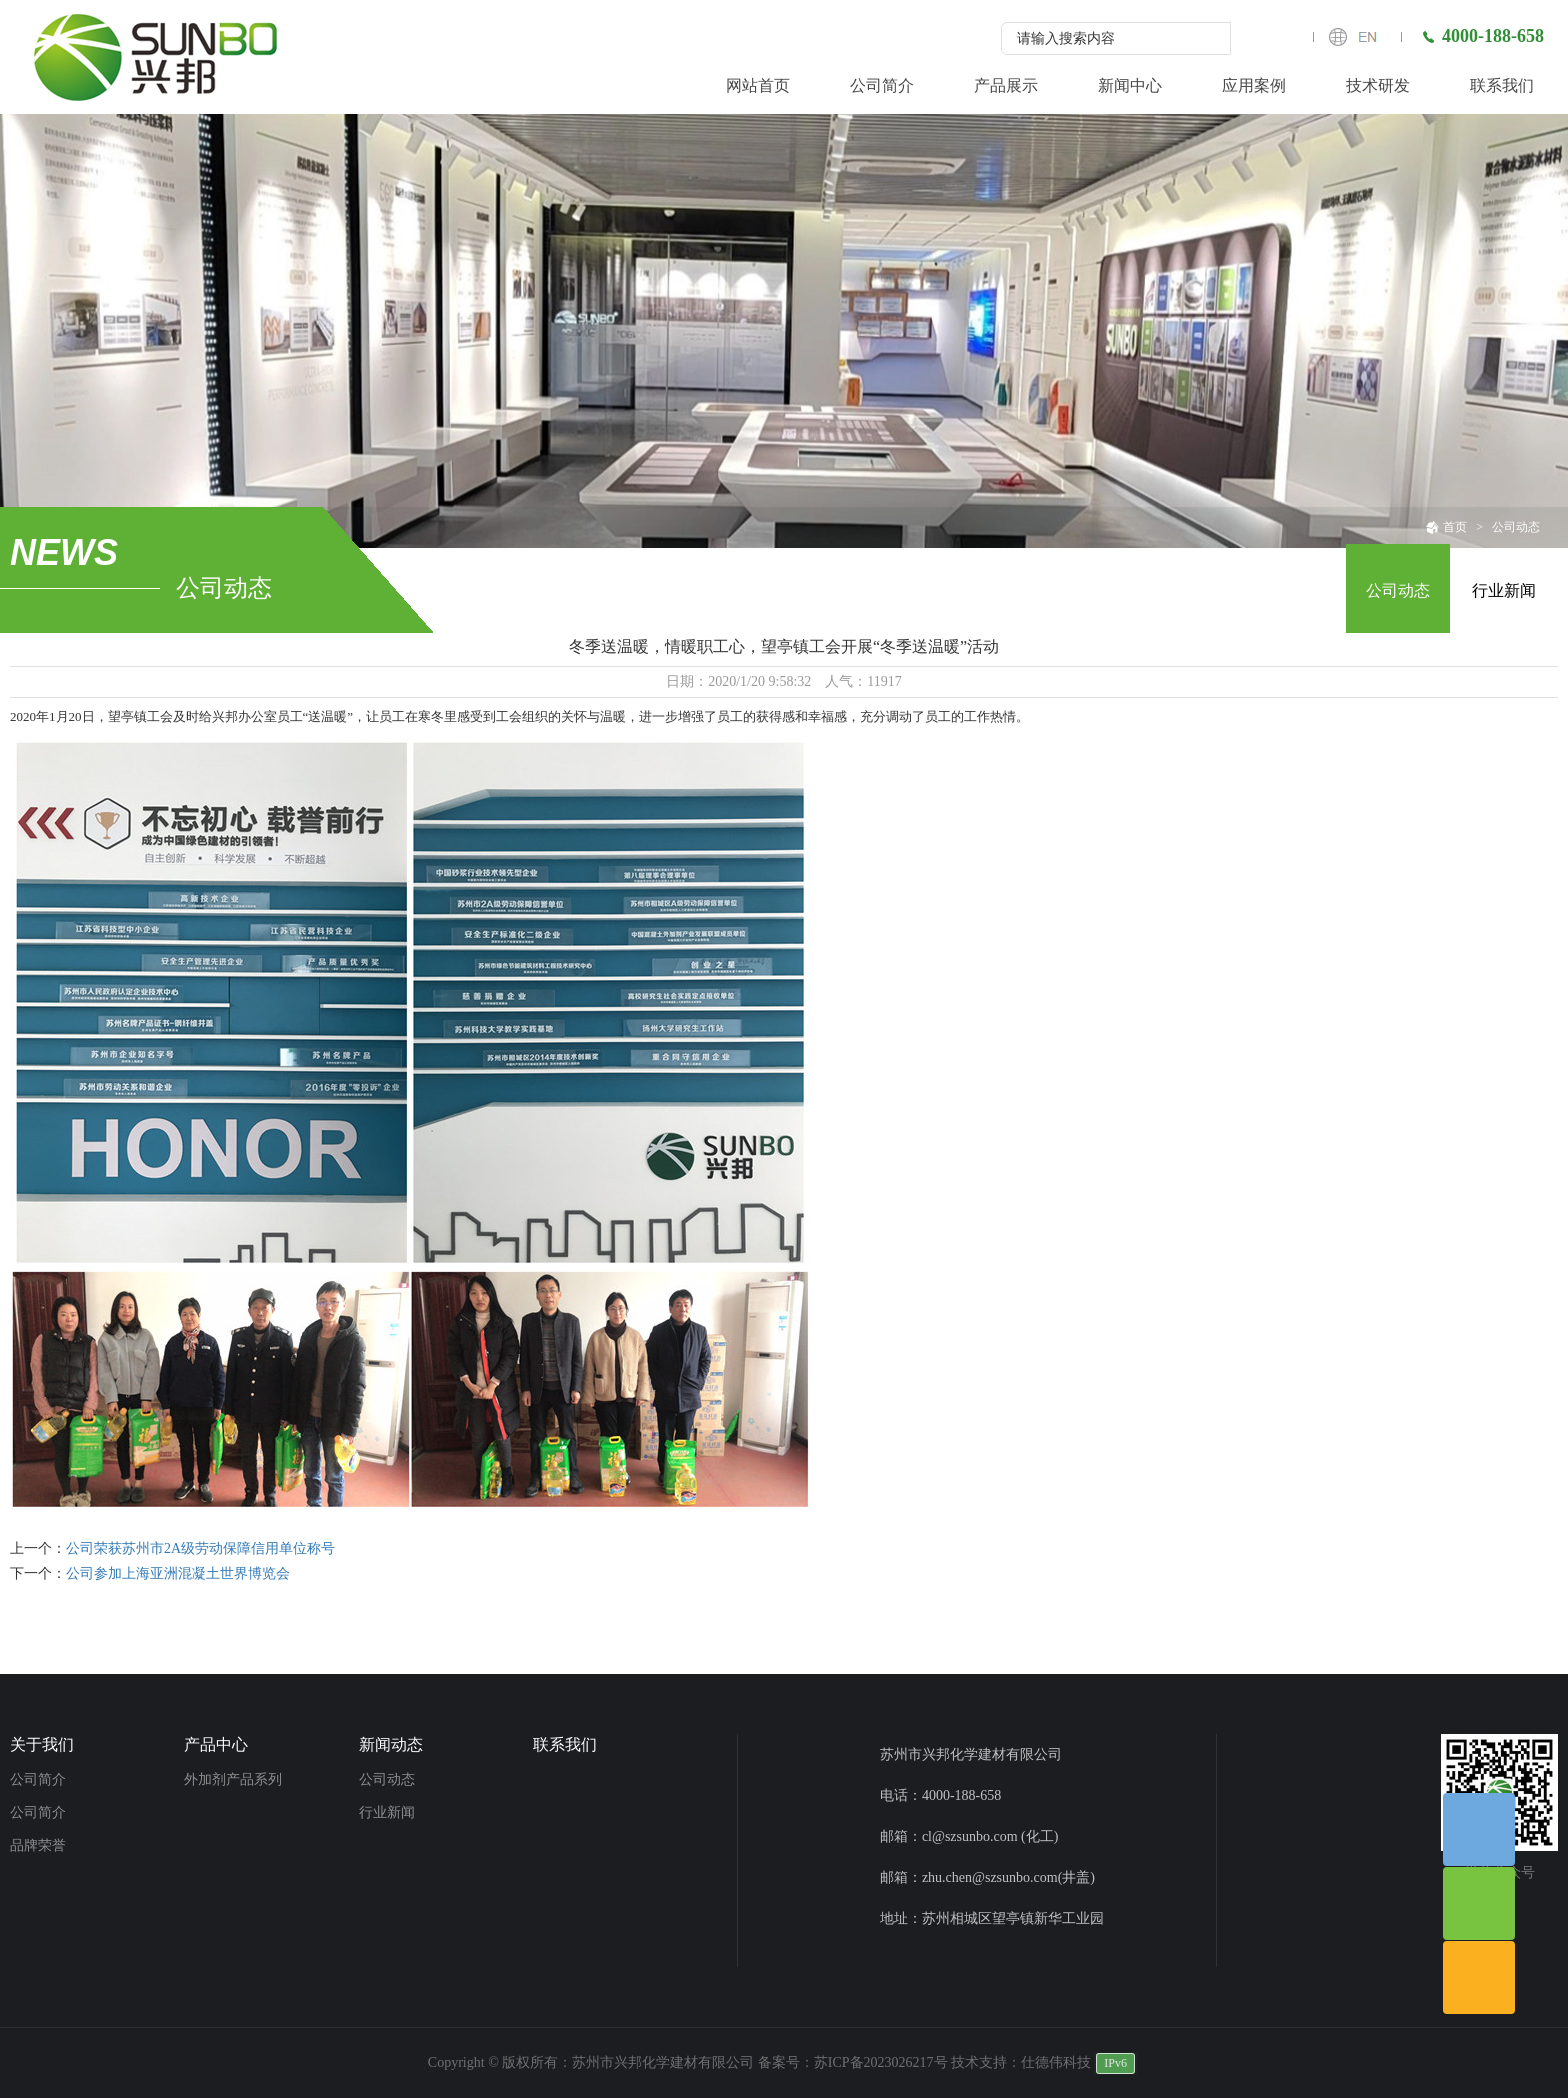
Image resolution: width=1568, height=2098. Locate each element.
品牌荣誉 (38, 1845)
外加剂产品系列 (233, 1779)
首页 (1446, 527)
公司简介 (38, 1779)
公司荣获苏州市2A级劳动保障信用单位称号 (200, 1548)
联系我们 (565, 1744)
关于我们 (42, 1744)
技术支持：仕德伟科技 (1021, 2062)
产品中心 (216, 1744)
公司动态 (1516, 527)
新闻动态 (391, 1744)
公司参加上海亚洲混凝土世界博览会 (178, 1573)
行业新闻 (1504, 590)
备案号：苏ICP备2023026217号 (853, 2062)
